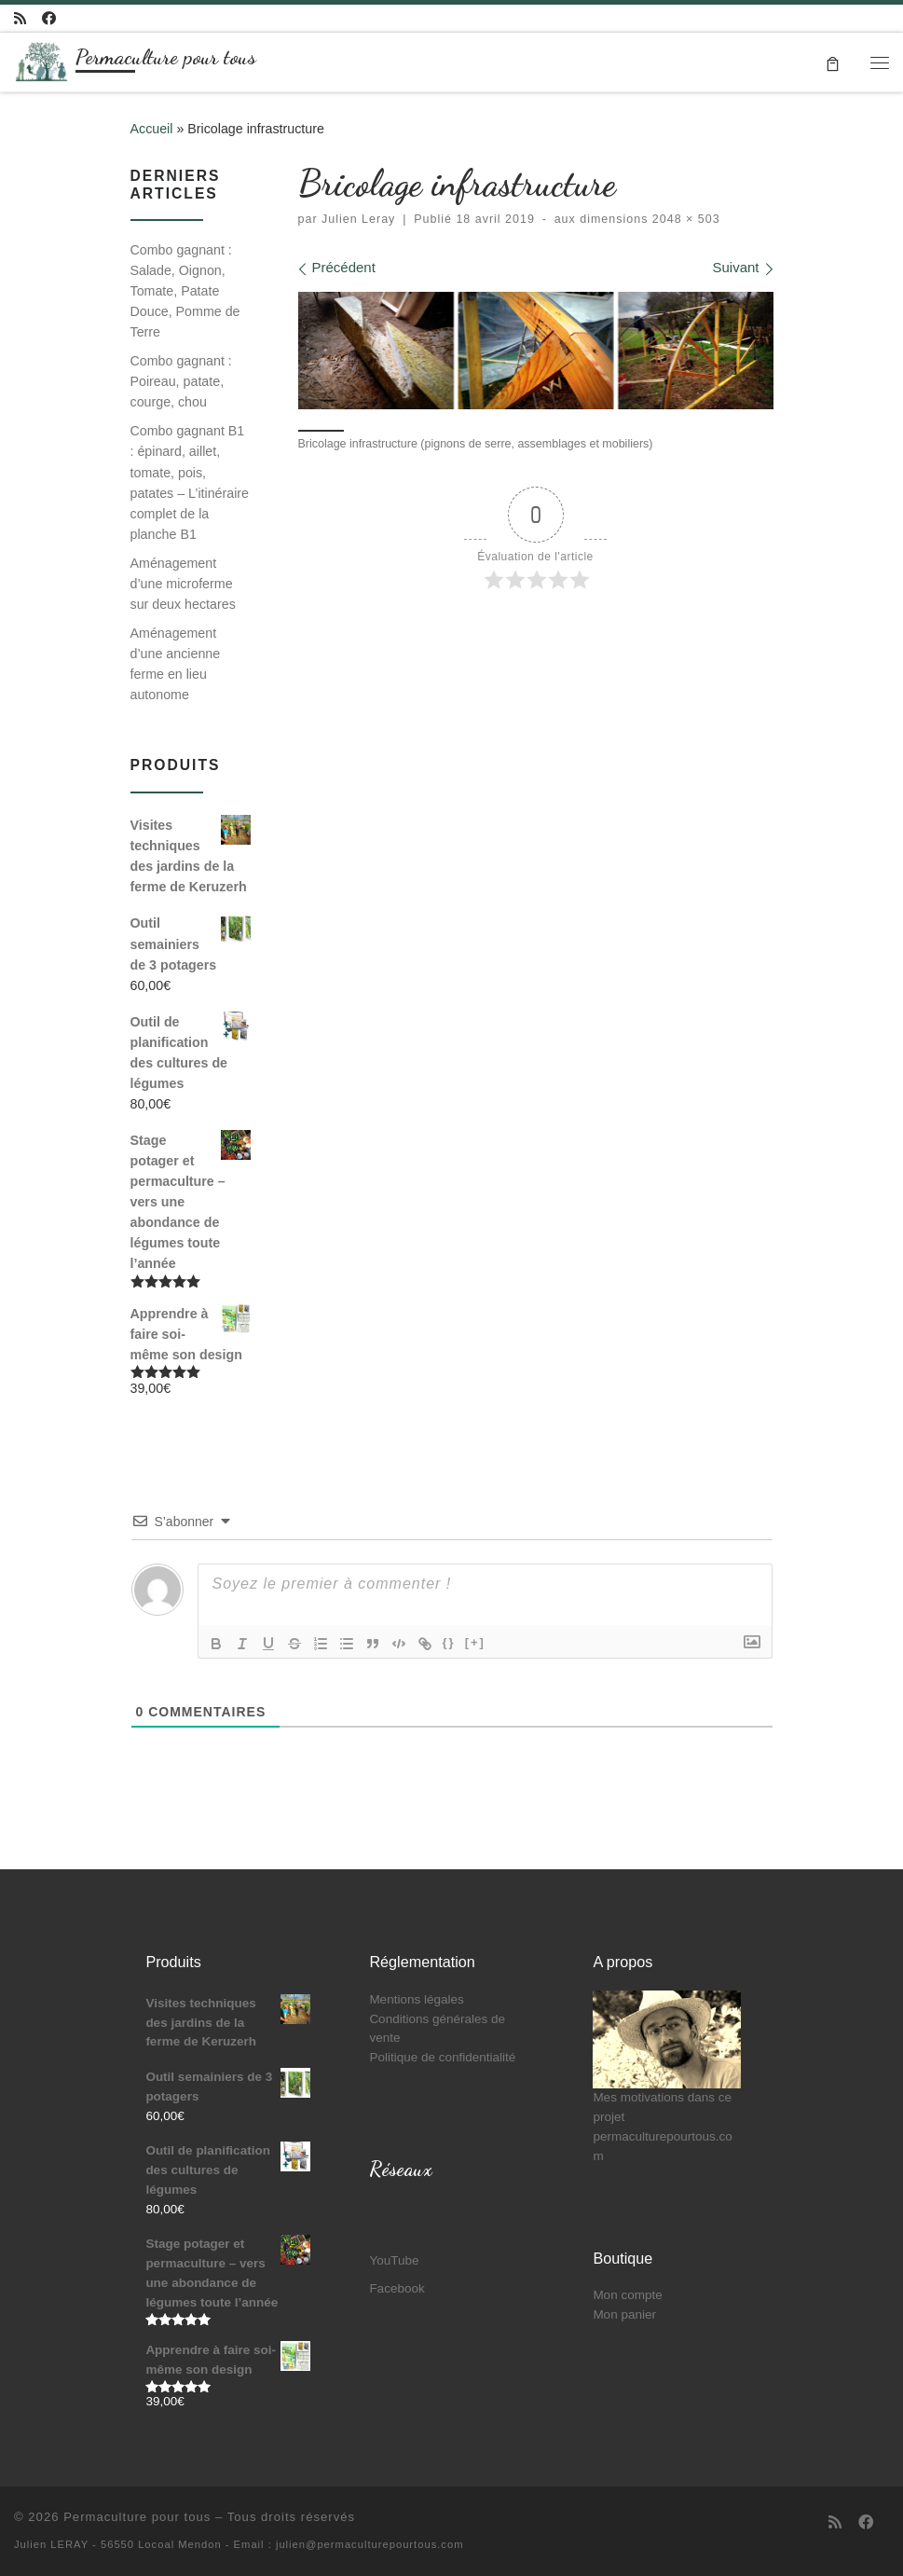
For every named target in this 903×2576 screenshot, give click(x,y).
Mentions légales (416, 1999)
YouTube (393, 2260)
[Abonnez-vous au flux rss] (20, 18)
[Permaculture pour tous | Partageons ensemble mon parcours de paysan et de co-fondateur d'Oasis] (41, 58)
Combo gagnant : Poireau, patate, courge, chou (181, 381)
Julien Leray (358, 219)
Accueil (151, 128)
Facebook (396, 2288)
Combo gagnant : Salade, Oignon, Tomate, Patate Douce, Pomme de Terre (185, 290)
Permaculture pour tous (137, 2517)
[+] (475, 1642)
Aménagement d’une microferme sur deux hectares (183, 584)
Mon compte (627, 2295)
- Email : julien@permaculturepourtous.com (345, 2544)
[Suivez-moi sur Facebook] (49, 18)
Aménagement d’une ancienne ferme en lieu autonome (175, 664)
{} (449, 1642)
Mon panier (624, 2314)
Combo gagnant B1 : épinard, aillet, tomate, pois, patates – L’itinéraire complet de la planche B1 (190, 482)
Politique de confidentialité (442, 2057)
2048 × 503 (683, 219)
